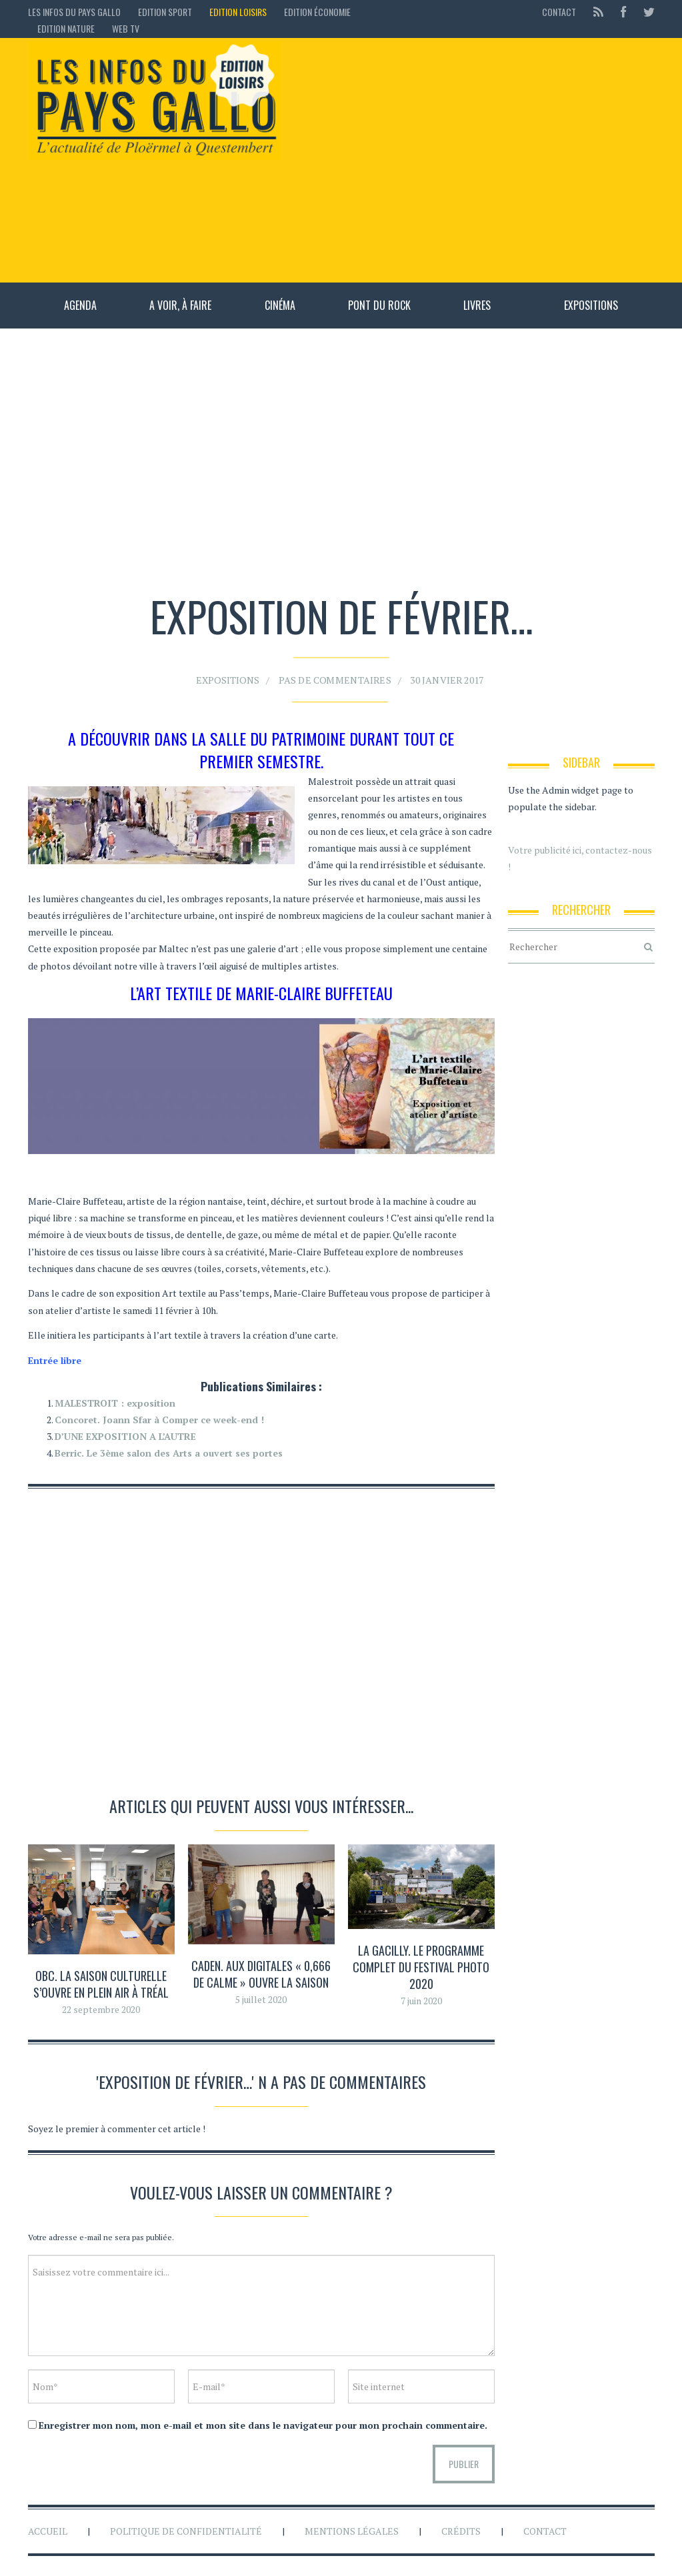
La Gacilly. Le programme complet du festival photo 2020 (421, 1967)
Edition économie (317, 12)
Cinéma (280, 305)
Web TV (125, 28)
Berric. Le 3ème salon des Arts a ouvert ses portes (169, 1453)
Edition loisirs (238, 12)
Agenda (80, 305)
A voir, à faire (180, 305)
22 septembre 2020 (101, 2009)
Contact (559, 12)
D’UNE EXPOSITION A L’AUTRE (125, 1436)
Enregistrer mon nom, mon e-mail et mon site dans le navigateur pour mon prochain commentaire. (263, 2425)
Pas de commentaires (336, 673)
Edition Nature (66, 28)
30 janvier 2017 (425, 673)
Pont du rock (379, 305)
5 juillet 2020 (261, 1999)
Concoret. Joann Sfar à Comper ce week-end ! (159, 1419)
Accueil (47, 2531)
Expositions (591, 305)
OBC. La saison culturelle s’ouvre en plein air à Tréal (101, 1984)
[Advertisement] (475, 160)
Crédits (461, 2531)
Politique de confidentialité (186, 2531)
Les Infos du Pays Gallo (74, 12)
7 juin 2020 (421, 2000)
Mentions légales (352, 2531)
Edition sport (165, 12)
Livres (477, 305)
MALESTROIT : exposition (115, 1403)
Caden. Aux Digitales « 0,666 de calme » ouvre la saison (261, 1974)
